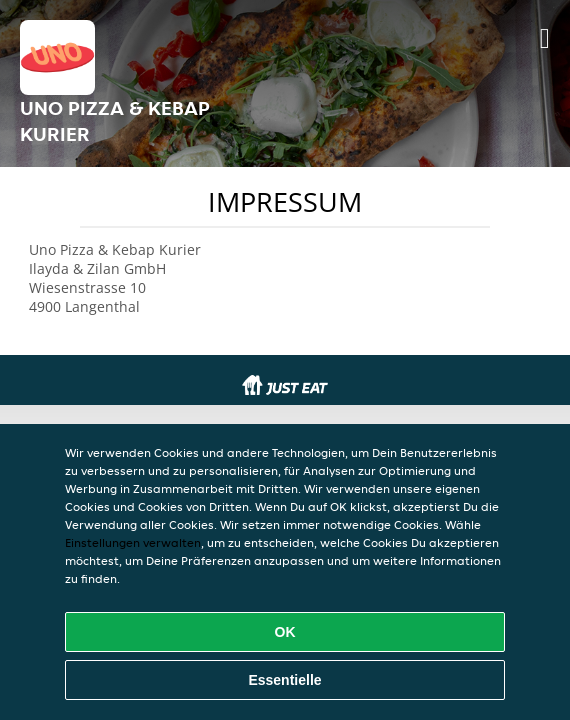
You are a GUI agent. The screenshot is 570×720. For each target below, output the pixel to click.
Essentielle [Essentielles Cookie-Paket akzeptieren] (284, 680)
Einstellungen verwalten (133, 542)
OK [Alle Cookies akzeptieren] (285, 632)
